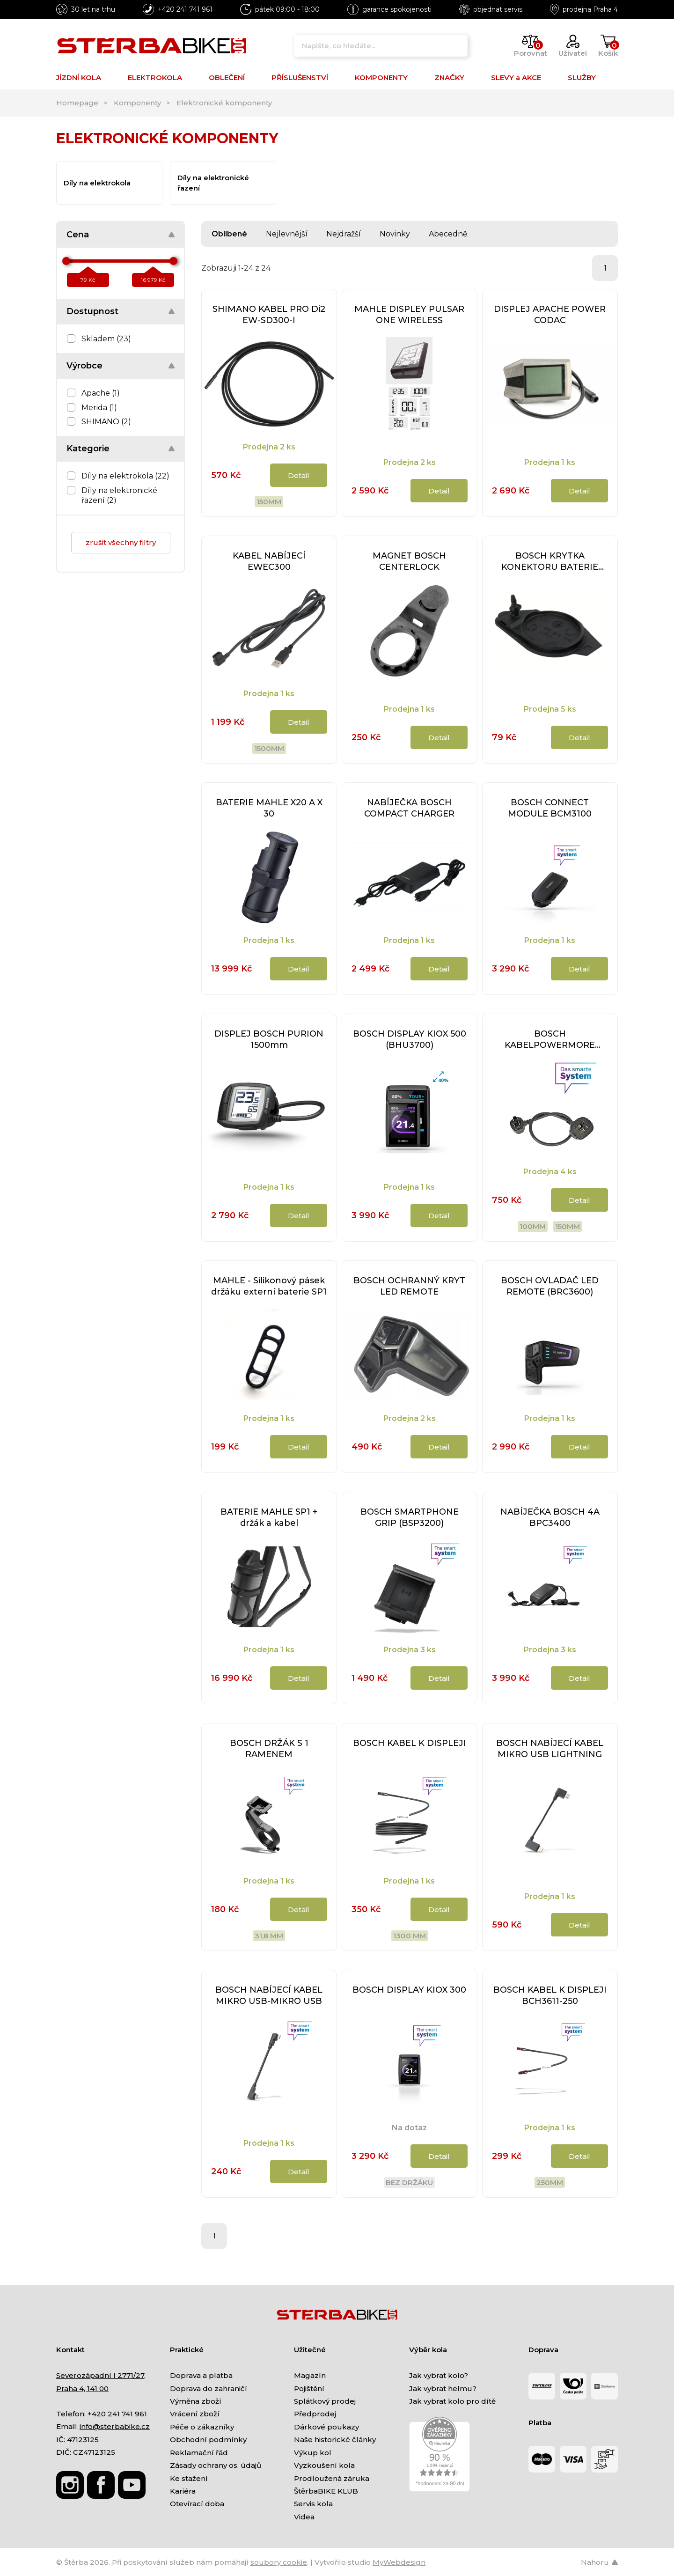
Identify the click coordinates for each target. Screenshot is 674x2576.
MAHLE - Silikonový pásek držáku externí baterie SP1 (269, 1286)
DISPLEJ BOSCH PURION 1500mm (268, 1039)
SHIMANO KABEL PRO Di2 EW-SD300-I (268, 314)
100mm (533, 1226)
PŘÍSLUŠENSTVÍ (299, 77)
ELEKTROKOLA (155, 77)
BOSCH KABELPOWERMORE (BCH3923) (550, 1040)
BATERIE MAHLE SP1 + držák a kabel (268, 1517)
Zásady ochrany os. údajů (215, 2465)
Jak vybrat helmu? (442, 2388)
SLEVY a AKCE (516, 77)
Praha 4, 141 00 (82, 2388)
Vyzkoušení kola (324, 2465)
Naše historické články (335, 2439)
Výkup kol (312, 2452)
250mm (549, 2182)
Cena (77, 234)
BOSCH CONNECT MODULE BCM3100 (550, 808)
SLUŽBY (582, 77)
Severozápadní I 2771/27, (101, 2375)
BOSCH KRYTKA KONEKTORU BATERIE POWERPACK (549, 562)
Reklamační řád (199, 2452)
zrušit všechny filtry (121, 542)
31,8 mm (269, 1935)
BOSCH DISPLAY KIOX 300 (409, 1990)
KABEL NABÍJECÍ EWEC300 (269, 561)
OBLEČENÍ (227, 77)
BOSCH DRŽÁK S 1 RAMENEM (269, 1748)
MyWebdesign (399, 2562)
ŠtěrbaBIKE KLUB (326, 2491)
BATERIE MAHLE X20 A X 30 (269, 808)
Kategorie (88, 448)
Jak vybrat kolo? (438, 2375)
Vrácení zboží (195, 2413)
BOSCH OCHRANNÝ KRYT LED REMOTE (409, 1286)
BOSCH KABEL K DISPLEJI (409, 1743)
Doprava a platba (201, 2375)
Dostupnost (92, 311)
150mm (268, 501)
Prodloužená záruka (331, 2478)
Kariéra (183, 2491)
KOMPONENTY (381, 77)
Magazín (310, 2375)
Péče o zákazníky (202, 2426)
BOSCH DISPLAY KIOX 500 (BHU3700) (409, 1039)
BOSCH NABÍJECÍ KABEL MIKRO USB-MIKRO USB (268, 1995)
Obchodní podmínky (208, 2439)
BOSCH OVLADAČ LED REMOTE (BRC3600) (550, 1286)
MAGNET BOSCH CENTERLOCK (409, 561)
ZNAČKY (449, 77)
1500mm (269, 748)
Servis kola (313, 2503)
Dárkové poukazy (326, 2426)
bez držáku (409, 2182)
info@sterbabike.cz (115, 2426)
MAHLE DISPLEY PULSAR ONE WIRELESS (409, 314)
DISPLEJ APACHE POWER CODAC (550, 314)
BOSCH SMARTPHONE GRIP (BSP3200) (409, 1517)
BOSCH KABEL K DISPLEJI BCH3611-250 (550, 1995)
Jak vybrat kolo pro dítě (452, 2401)
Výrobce (84, 366)
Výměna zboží (195, 2401)
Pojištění (309, 2388)
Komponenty (137, 102)
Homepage (77, 102)
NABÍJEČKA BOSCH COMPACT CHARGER (409, 808)
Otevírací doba (197, 2503)
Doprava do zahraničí (208, 2388)
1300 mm (409, 1935)
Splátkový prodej (325, 2401)
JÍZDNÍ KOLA (78, 77)
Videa (304, 2516)
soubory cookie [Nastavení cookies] (278, 2562)
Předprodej (315, 2413)
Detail (298, 475)
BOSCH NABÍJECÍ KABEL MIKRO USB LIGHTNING (549, 1748)
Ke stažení (189, 2478)
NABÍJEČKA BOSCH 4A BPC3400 (550, 1517)
